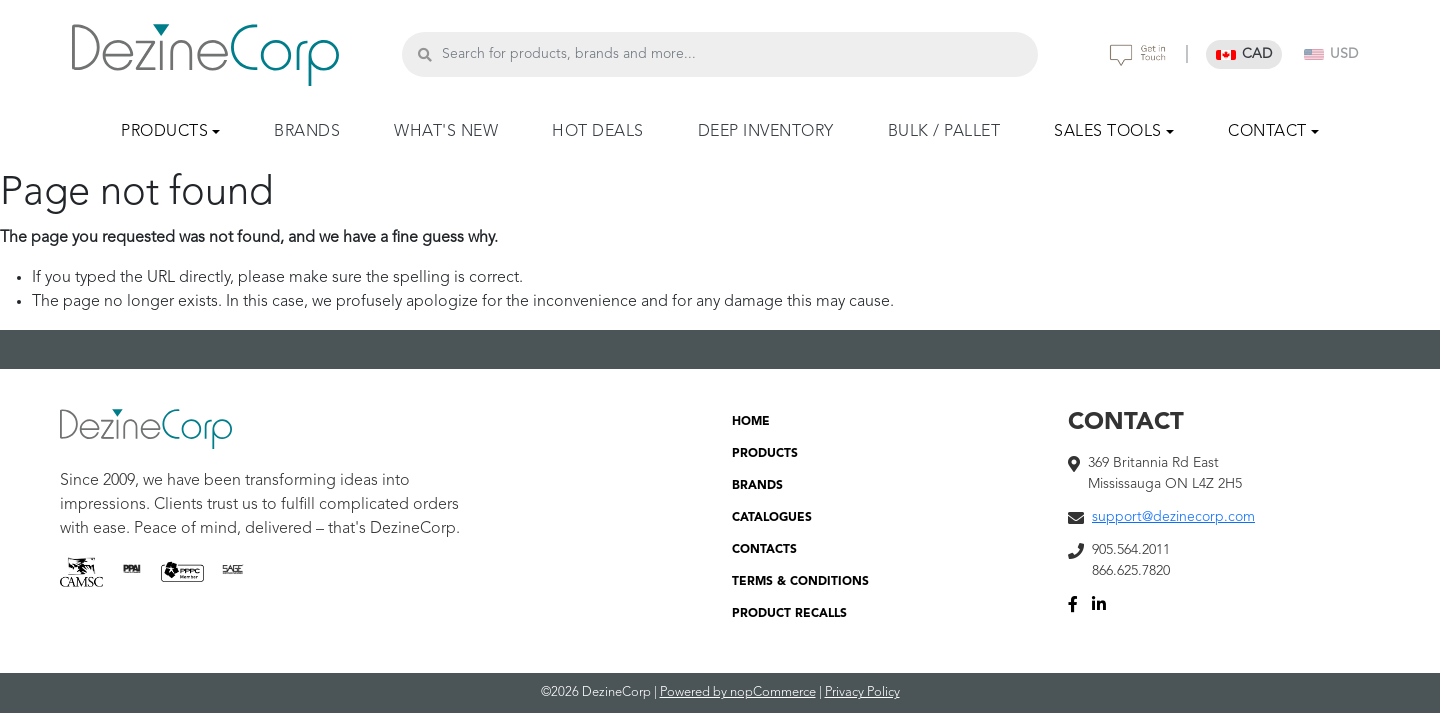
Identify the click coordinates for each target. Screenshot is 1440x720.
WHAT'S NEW (446, 132)
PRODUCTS (765, 454)
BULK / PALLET (944, 132)
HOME (751, 422)
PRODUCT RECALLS (789, 614)
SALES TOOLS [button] (1108, 132)
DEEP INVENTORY (766, 132)
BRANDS (307, 132)
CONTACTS (764, 550)
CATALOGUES (772, 518)
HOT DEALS (598, 132)
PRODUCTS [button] (164, 132)
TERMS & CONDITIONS (800, 582)
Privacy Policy (862, 692)
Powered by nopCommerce (738, 692)
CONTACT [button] (1267, 132)
